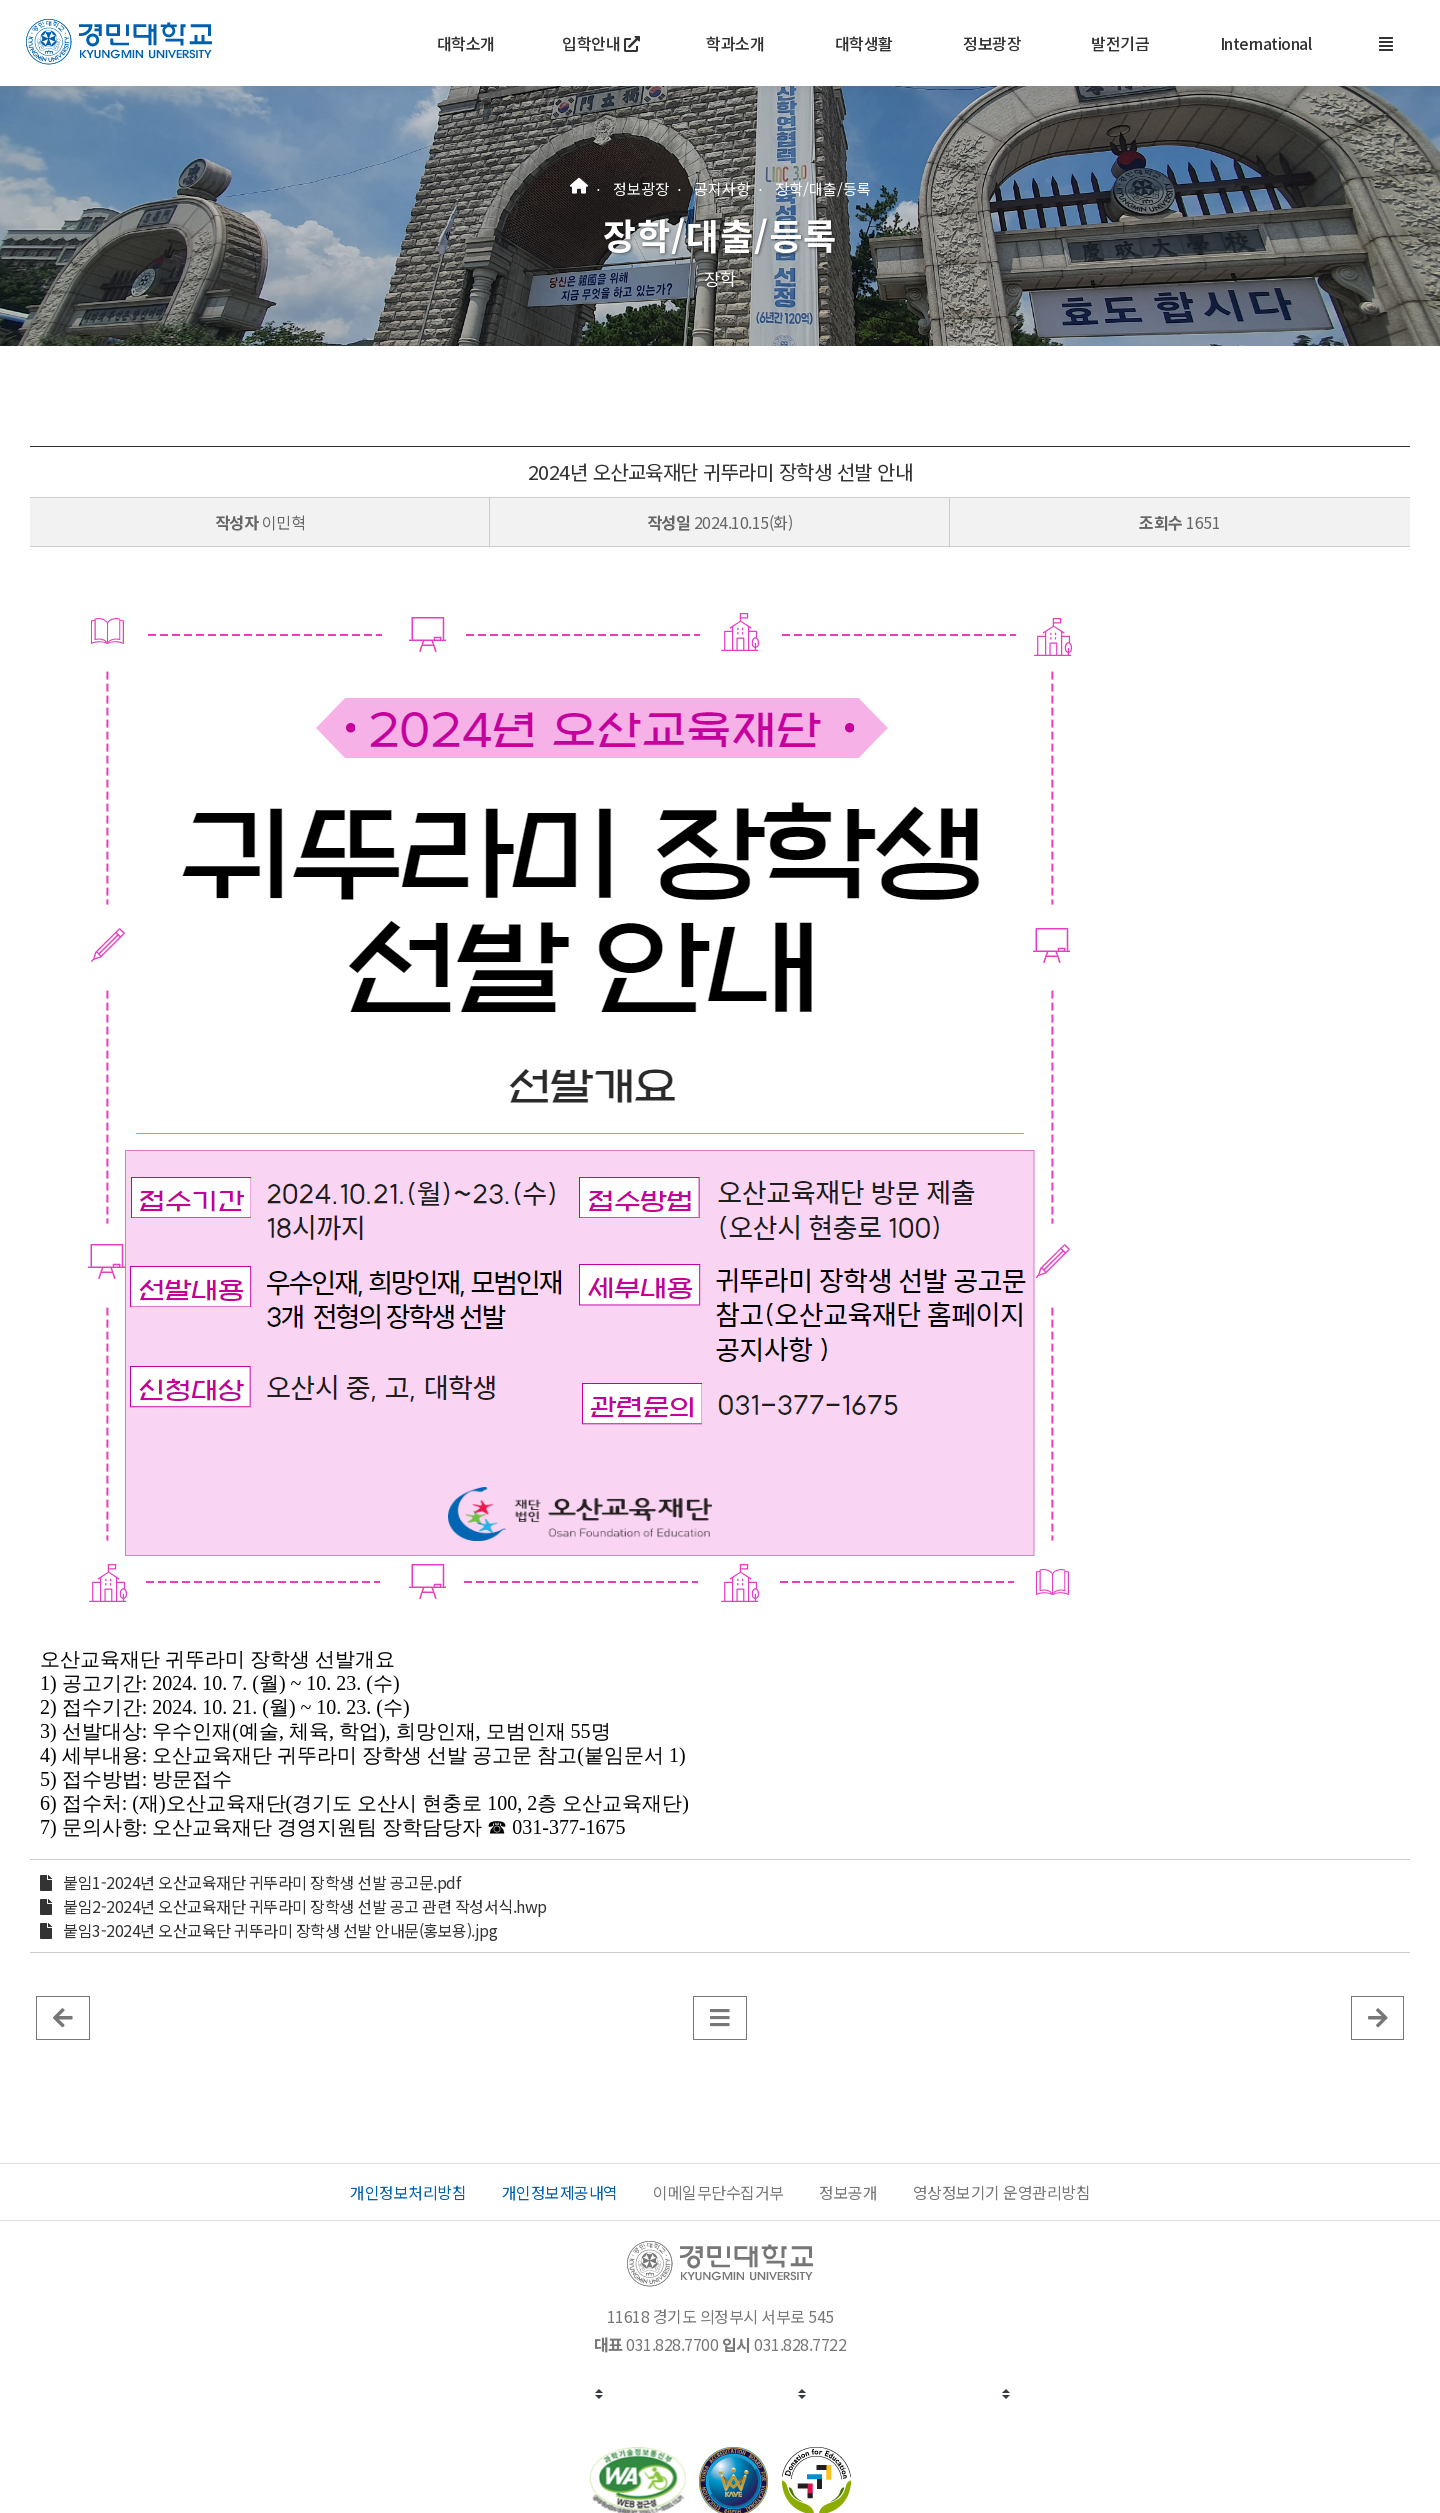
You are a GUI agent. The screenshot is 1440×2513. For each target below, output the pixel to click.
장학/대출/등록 (823, 188)
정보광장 (992, 43)
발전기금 (1120, 43)
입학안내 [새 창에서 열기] (600, 43)
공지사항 (722, 188)
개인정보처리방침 (408, 2192)
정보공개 (848, 2192)
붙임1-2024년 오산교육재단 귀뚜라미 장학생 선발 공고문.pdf (261, 1882)
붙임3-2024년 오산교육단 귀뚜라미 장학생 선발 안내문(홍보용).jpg (280, 1930)
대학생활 (864, 43)
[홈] (579, 183)
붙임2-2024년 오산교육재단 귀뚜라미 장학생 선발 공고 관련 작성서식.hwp (305, 1906)
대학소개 (466, 43)
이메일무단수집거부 (718, 2192)
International (1266, 43)
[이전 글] (63, 2016)
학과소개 (735, 43)
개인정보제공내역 (560, 2192)
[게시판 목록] (720, 2016)
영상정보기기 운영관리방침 (1002, 2192)
